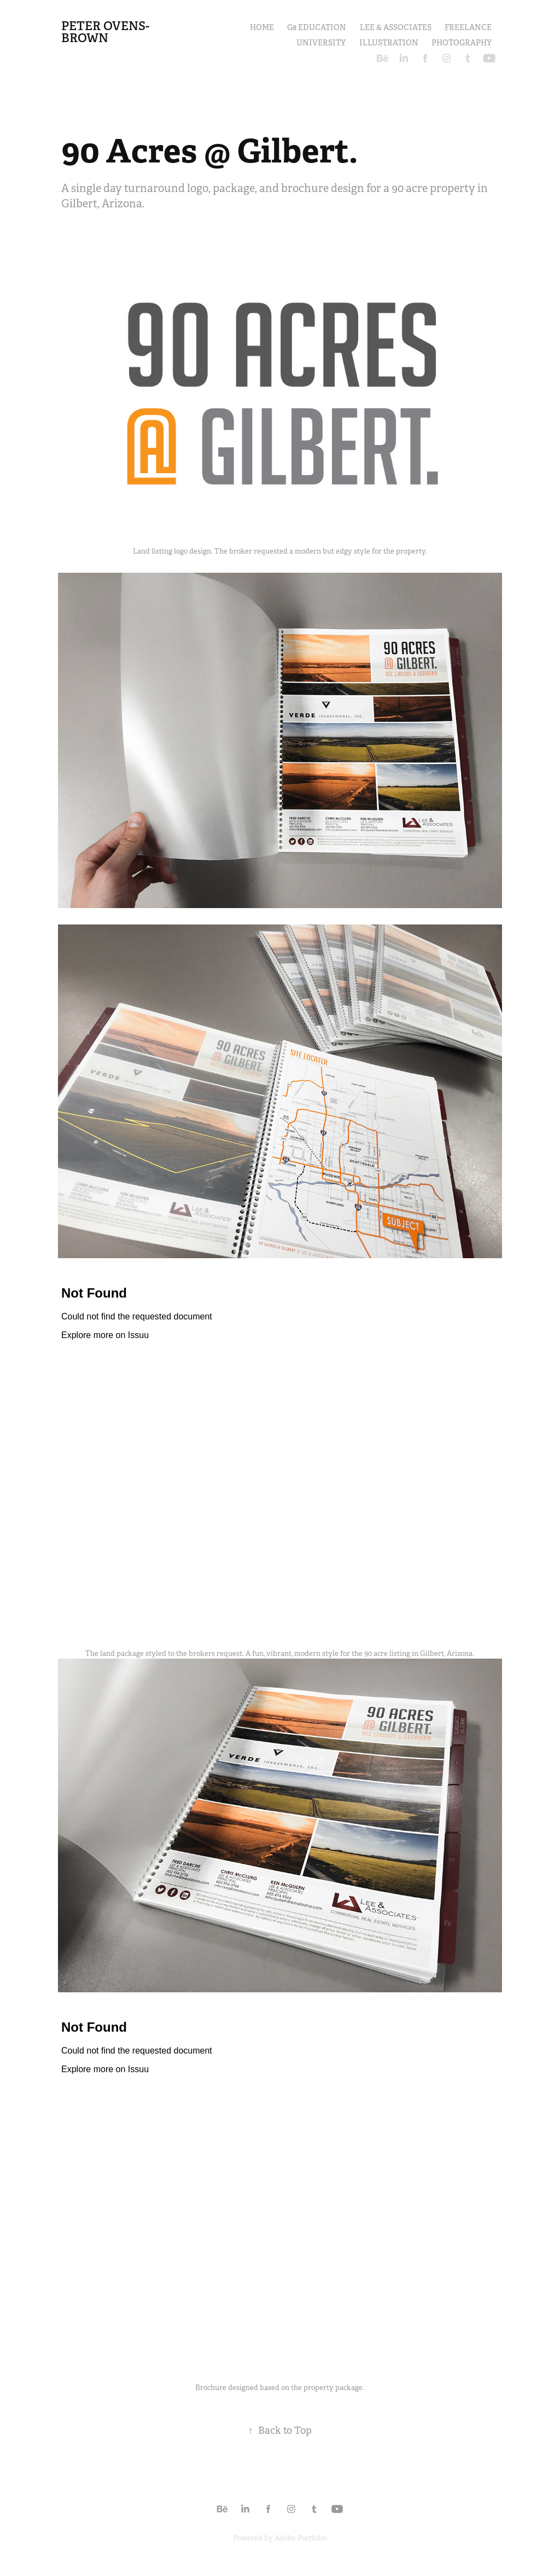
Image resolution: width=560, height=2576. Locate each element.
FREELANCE (468, 27)
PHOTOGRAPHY (461, 43)
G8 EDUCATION (316, 27)
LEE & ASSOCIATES (395, 27)
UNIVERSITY (321, 43)
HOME (262, 27)
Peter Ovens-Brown (105, 31)
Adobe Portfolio (300, 2538)
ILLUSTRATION (388, 43)
